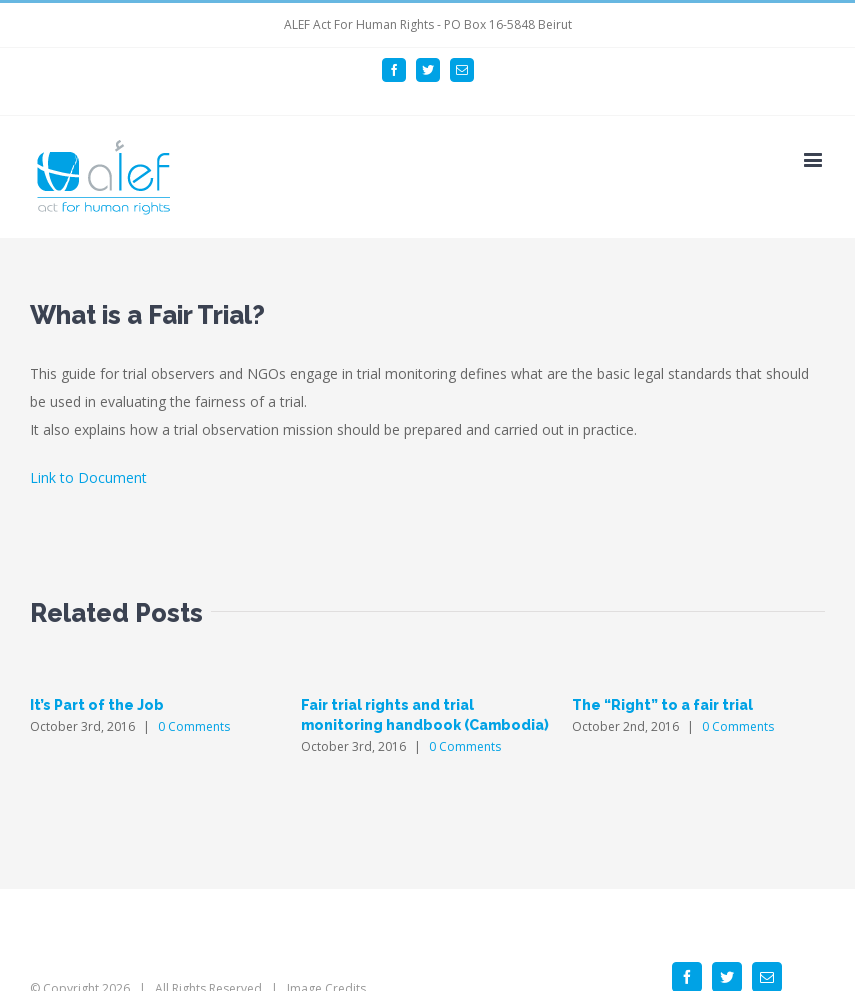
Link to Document (88, 477)
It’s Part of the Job (97, 705)
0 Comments (194, 726)
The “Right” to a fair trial (662, 705)
